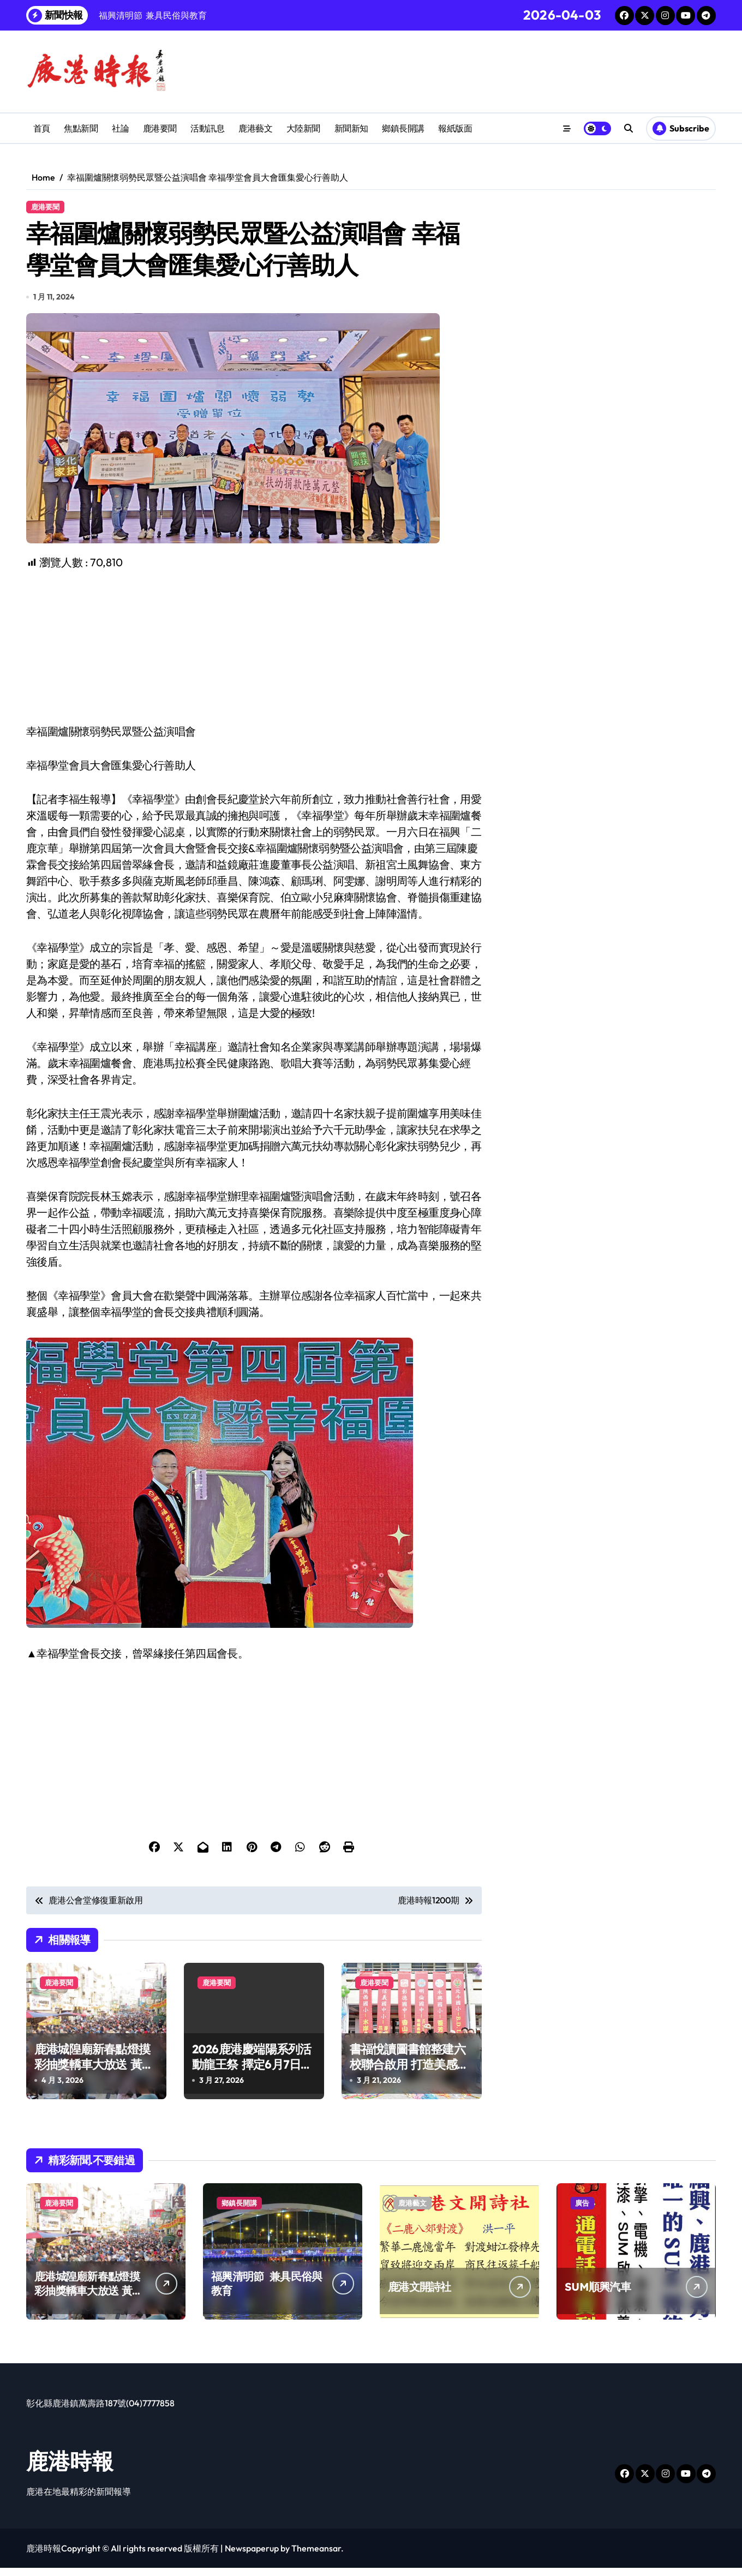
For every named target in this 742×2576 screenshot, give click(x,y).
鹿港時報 (69, 2469)
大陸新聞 (303, 128)
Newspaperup (252, 2556)
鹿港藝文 (255, 128)
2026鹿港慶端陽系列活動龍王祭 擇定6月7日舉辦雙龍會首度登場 (252, 2072)
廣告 (582, 2211)
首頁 (41, 128)
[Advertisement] (255, 654)
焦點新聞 (81, 128)
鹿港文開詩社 (419, 2295)
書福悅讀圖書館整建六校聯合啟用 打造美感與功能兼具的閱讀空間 (409, 2072)
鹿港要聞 (160, 128)
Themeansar (316, 2556)
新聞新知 (351, 128)
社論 (120, 128)
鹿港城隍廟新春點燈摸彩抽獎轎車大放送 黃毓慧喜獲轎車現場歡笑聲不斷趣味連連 (93, 2080)
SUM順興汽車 (598, 2295)
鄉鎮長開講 (403, 128)
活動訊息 (207, 128)
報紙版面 (455, 128)
